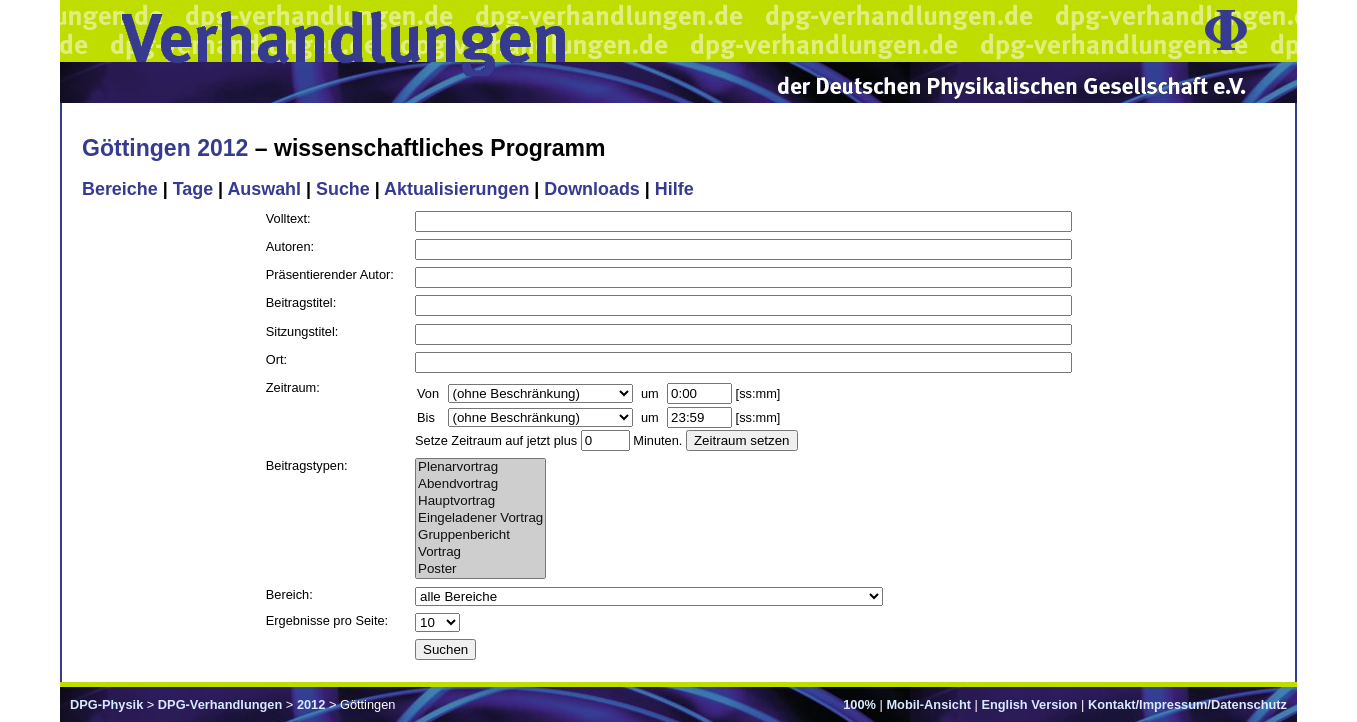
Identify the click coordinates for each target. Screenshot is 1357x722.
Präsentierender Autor (328, 274)
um (650, 393)
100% (859, 704)
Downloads (592, 189)
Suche (343, 189)
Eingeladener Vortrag (480, 518)
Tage (193, 189)
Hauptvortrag (480, 501)
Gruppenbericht (480, 535)
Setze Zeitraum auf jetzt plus (496, 440)
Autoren (288, 246)
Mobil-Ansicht (928, 704)
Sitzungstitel (300, 331)
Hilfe (674, 189)
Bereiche (120, 189)
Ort (275, 359)
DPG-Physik (106, 704)
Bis (426, 417)
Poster (480, 569)
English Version (1029, 704)
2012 (311, 704)
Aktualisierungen (456, 189)
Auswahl (264, 189)
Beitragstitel (299, 302)
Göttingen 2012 (165, 148)
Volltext (286, 218)
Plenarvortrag (480, 467)
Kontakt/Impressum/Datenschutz (1187, 704)
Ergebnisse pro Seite (325, 620)
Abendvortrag (480, 484)
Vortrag (480, 552)
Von (428, 393)
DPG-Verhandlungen (220, 704)
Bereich (287, 594)
